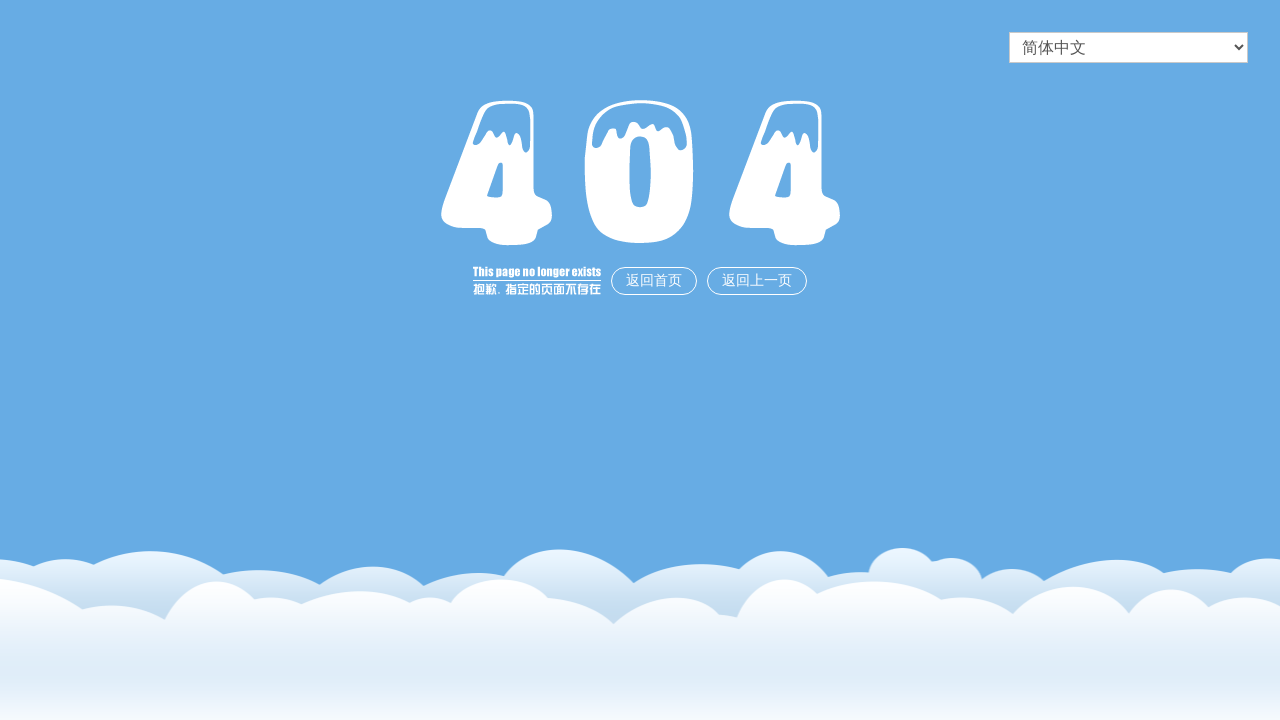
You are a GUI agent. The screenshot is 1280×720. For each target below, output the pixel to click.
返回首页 (654, 280)
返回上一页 (757, 280)
